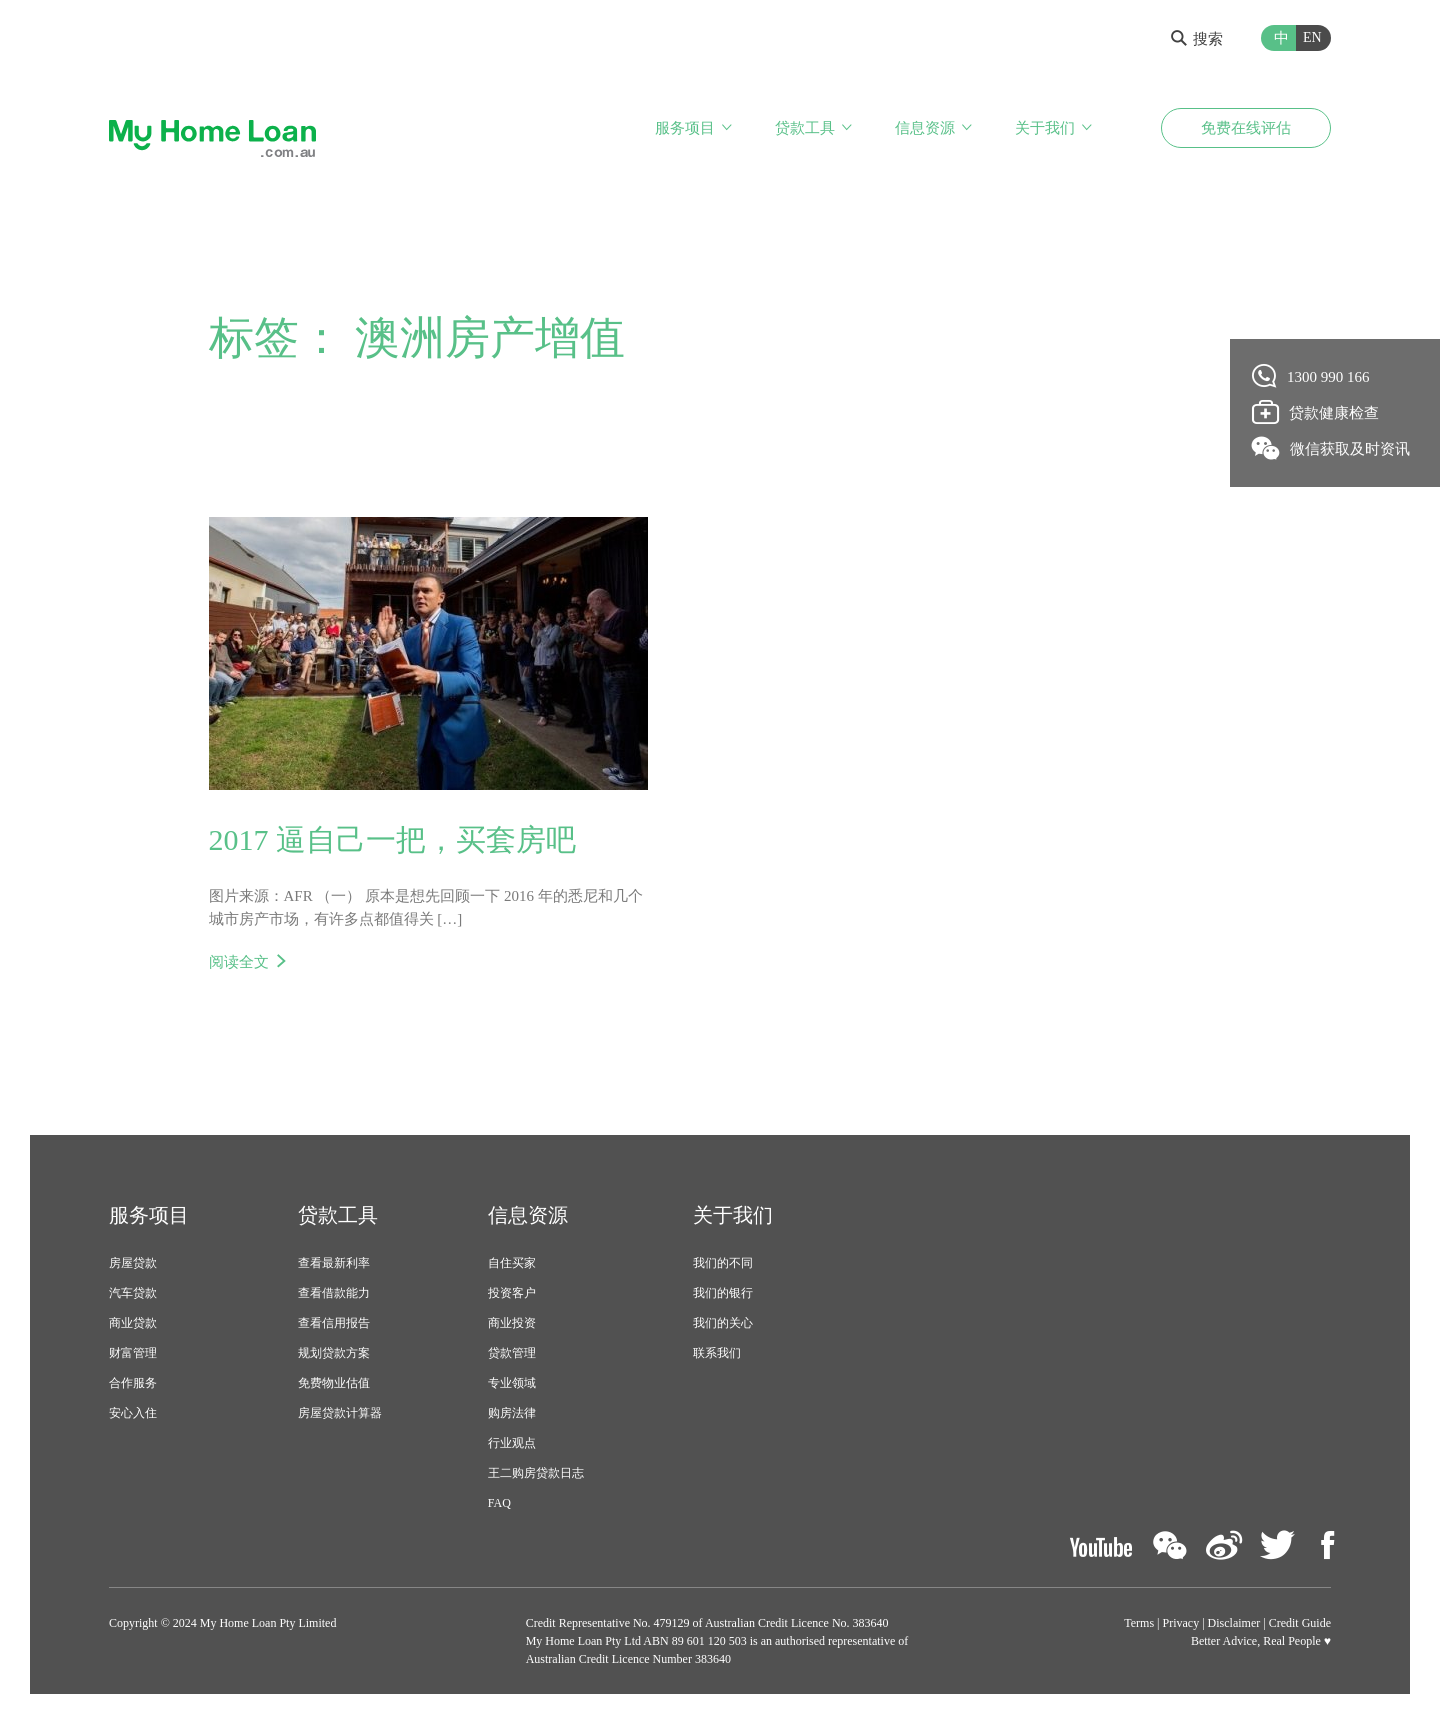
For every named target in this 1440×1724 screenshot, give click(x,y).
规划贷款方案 (334, 1353)
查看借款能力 (334, 1293)
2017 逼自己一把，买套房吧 (393, 839)
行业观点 (512, 1443)
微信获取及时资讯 (1331, 448)
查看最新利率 (334, 1263)
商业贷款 (133, 1323)
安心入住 (133, 1413)
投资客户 (512, 1293)
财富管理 (133, 1353)
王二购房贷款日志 (536, 1473)
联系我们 (717, 1353)
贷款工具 (805, 128)
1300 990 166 (1311, 376)
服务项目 (685, 128)
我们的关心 (723, 1323)
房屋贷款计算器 (340, 1413)
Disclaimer (1234, 1623)
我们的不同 (723, 1263)
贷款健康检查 (1316, 412)
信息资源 (925, 128)
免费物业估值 (334, 1383)
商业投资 (512, 1323)
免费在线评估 (1246, 128)
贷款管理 (512, 1353)
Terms (1139, 1623)
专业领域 (512, 1383)
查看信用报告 (334, 1323)
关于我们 (1045, 128)
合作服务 (133, 1383)
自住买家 (512, 1263)
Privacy (1181, 1623)
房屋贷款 (133, 1263)
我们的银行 (723, 1293)
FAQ (499, 1503)
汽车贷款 (133, 1293)
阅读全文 (239, 962)
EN (1312, 37)
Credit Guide (1300, 1623)
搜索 (1197, 39)
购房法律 (512, 1413)
